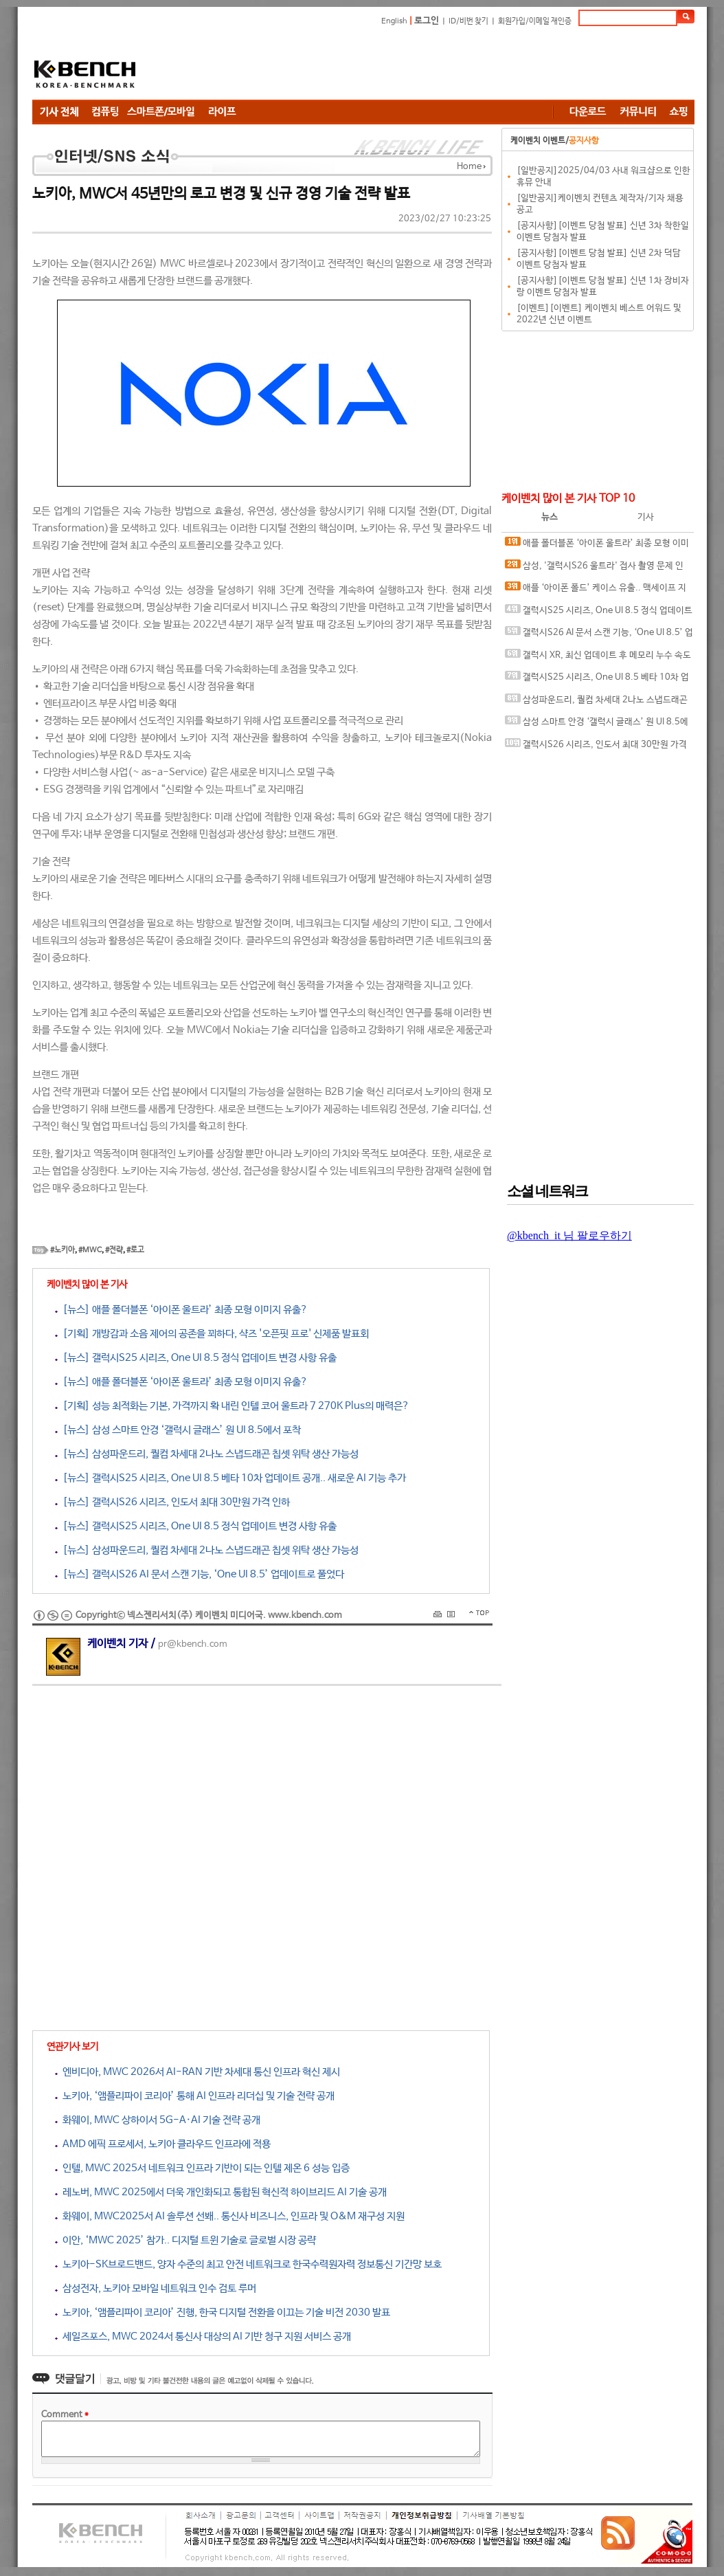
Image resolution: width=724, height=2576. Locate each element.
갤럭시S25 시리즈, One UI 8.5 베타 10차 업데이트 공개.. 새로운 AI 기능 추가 (597, 680)
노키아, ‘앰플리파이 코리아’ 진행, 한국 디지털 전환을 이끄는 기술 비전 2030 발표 (222, 2312)
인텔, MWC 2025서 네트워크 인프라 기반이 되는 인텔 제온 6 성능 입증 (202, 2168)
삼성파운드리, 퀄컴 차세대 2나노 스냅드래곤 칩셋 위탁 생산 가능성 (596, 702)
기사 (645, 517)
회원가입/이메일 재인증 (535, 21)
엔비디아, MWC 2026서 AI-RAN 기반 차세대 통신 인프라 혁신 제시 (197, 2072)
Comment (65, 2415)
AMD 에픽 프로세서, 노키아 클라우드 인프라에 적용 (163, 2144)
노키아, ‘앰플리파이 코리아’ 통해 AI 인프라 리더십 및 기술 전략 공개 (195, 2096)
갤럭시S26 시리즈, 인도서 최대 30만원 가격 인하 (596, 747)
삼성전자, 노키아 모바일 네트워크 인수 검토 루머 (155, 2288)
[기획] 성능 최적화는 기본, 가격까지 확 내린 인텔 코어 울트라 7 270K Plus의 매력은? (232, 1406)
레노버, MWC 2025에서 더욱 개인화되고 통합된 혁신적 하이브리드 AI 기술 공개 (221, 2192)
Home (469, 167)
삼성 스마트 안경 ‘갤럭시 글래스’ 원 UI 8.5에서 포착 (596, 724)
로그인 (426, 21)
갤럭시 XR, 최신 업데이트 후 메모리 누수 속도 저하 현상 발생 (598, 658)
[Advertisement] (444, 65)
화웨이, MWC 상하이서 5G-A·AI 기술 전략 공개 (157, 2120)
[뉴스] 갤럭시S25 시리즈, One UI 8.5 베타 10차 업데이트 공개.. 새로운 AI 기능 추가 (230, 1478)
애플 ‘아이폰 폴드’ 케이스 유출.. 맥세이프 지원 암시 (595, 590)
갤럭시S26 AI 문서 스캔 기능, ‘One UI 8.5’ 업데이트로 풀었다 (599, 635)
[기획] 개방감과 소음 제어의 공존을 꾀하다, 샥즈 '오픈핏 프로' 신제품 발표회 (212, 1334)
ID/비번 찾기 (468, 21)
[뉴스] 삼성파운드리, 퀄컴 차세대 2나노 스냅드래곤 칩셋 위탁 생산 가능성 (207, 1454)
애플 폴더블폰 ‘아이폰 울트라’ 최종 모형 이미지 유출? (597, 546)
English (394, 21)
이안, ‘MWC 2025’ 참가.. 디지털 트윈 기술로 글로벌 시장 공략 (185, 2240)
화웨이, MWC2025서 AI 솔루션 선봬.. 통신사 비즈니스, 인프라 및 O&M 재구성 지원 (230, 2216)
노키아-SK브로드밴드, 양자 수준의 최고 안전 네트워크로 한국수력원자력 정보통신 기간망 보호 (248, 2264)
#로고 (135, 1250)
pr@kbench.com (192, 1644)
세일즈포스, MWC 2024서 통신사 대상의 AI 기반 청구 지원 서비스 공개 (203, 2336)
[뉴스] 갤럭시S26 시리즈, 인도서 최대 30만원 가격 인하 (172, 1502)
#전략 (114, 1250)
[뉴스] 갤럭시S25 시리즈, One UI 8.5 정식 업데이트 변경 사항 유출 (196, 1358)
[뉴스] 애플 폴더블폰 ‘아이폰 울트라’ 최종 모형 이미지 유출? (181, 1309)
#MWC (90, 1250)
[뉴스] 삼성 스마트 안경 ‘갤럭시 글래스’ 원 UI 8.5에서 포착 (178, 1430)
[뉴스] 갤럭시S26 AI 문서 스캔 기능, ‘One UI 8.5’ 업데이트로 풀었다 (199, 1574)
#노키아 (62, 1250)
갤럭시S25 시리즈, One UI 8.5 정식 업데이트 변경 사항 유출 (598, 613)
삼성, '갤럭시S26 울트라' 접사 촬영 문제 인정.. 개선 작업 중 (594, 568)
